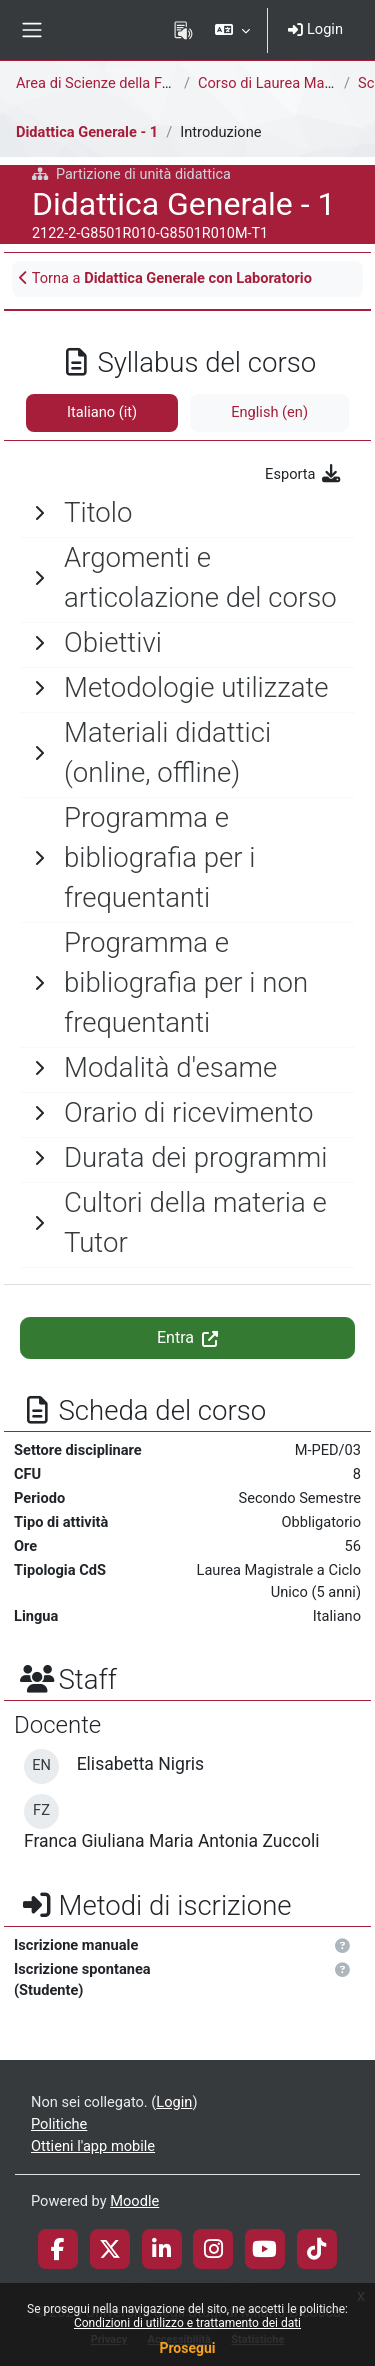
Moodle (134, 2201)
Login (315, 29)
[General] (187, 513)
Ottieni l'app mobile (93, 2146)
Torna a (165, 278)
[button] (232, 30)
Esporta (303, 474)
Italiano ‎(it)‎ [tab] (102, 412)
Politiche (59, 2124)
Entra (187, 1337)
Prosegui (187, 2348)
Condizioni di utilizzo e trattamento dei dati (187, 2323)
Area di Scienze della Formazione (123, 83)
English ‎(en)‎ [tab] (269, 412)
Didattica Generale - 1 (87, 132)
